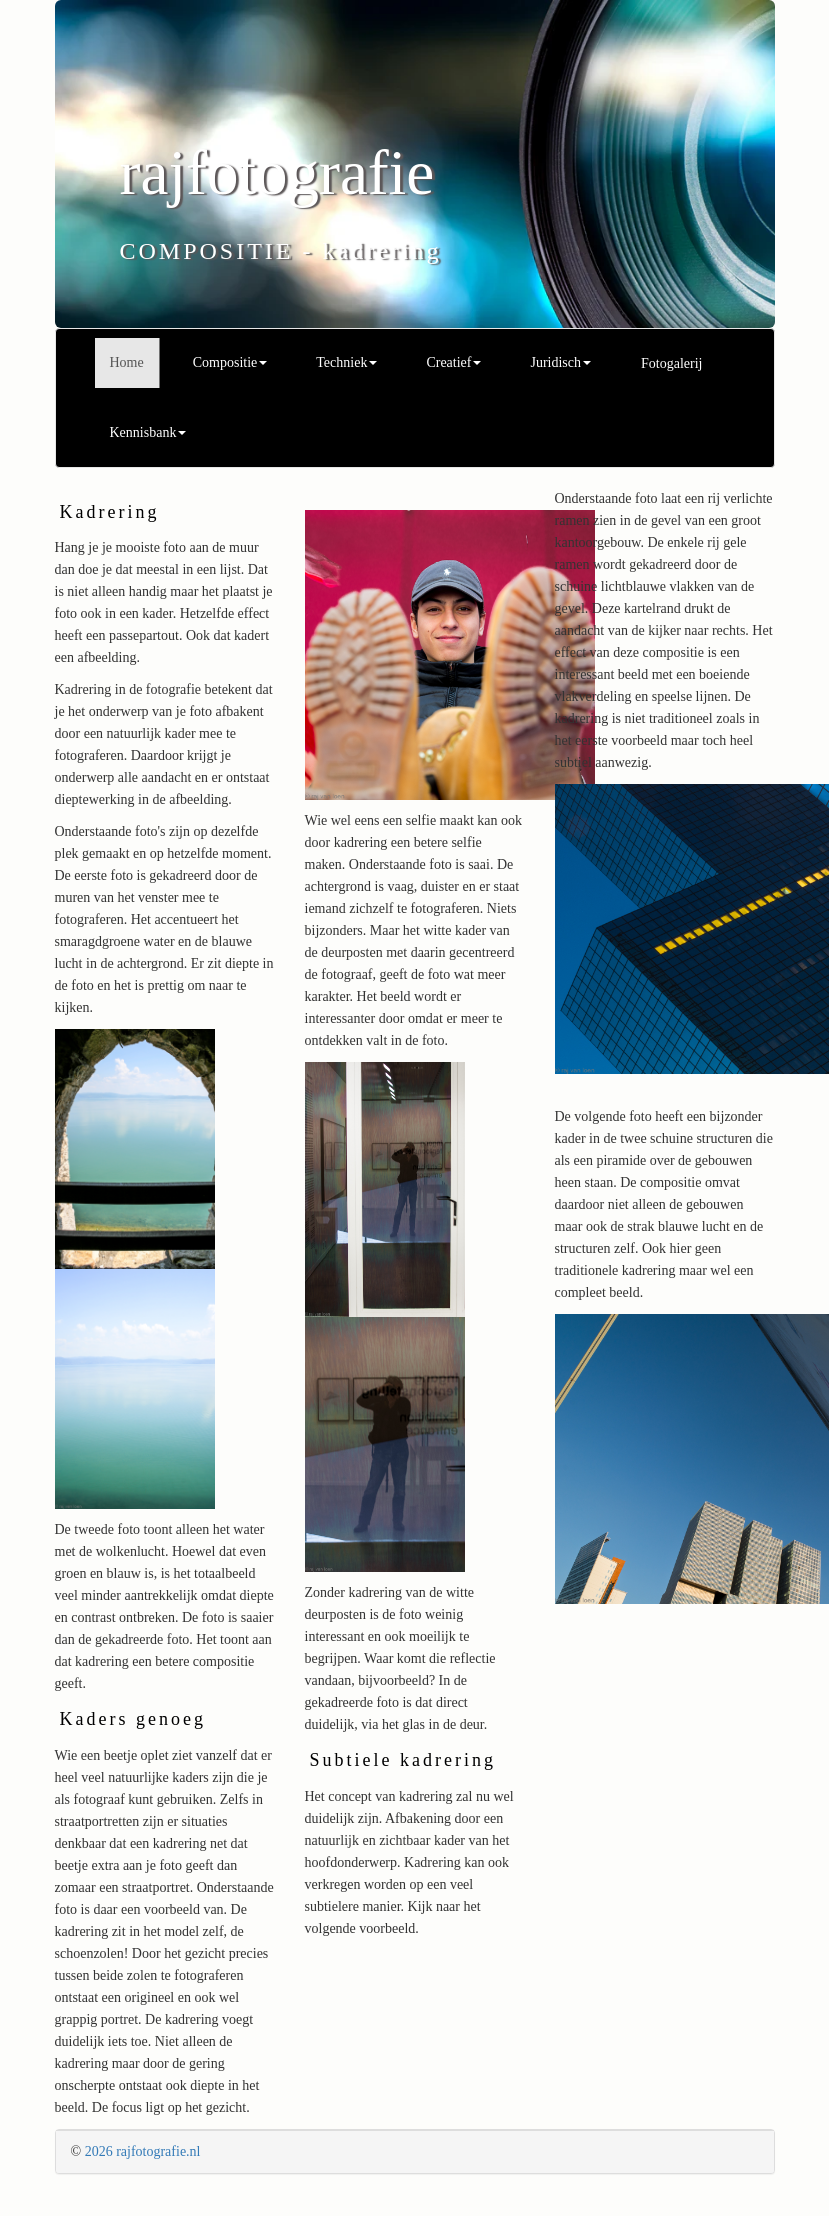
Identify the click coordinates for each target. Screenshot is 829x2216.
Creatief (453, 362)
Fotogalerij (671, 363)
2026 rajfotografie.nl (143, 2151)
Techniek (346, 362)
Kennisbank (148, 432)
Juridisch (560, 362)
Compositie (230, 362)
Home (127, 362)
